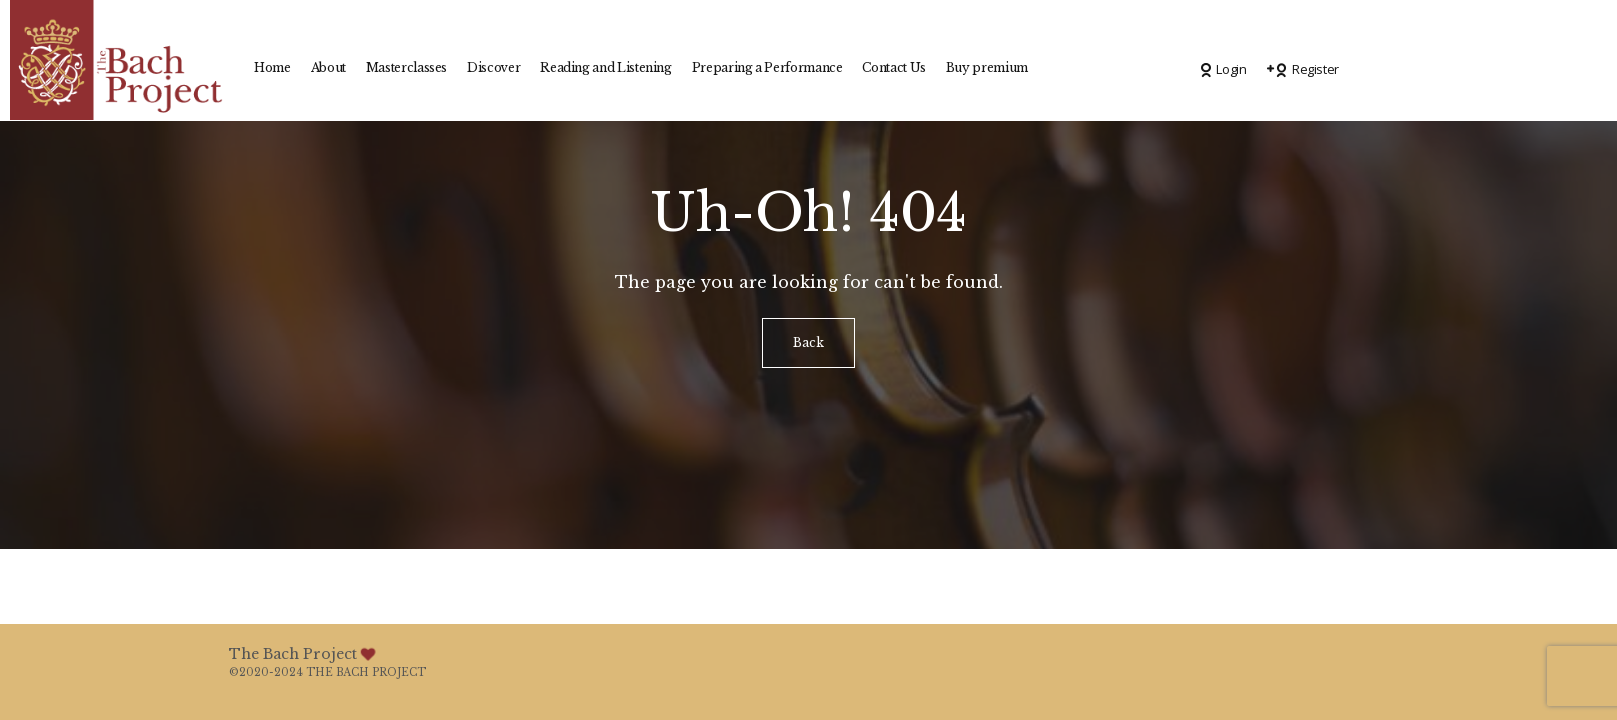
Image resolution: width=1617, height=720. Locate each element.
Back (808, 342)
